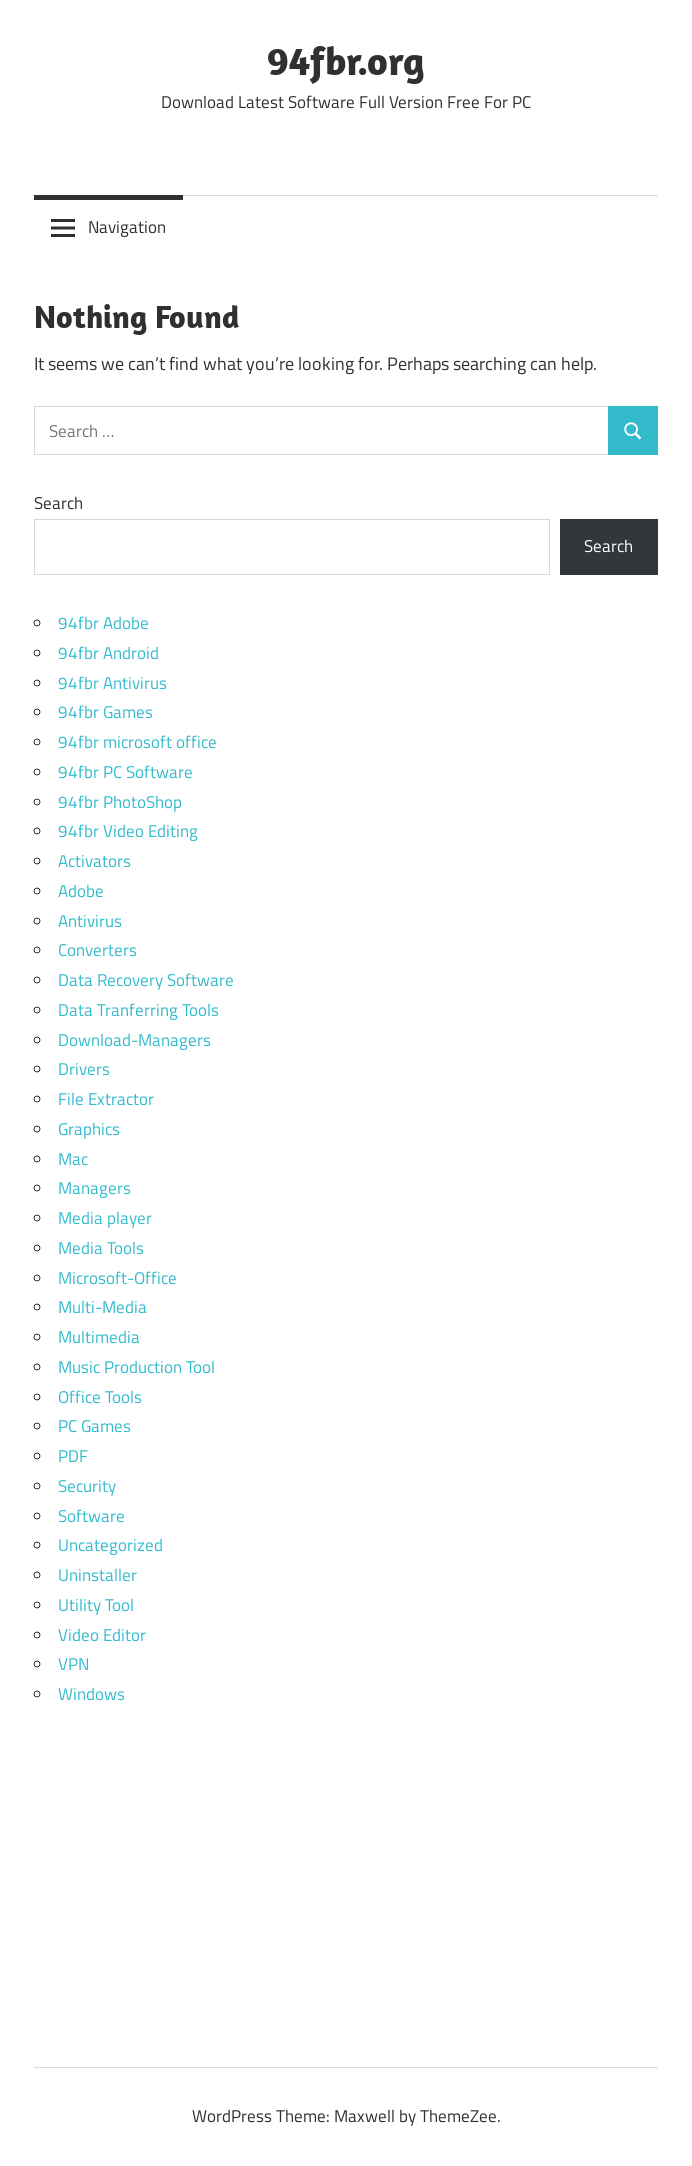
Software (91, 1516)
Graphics (89, 1129)
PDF (73, 1456)
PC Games (94, 1426)
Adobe (81, 891)
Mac (73, 1159)
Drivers (84, 1069)
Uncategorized (110, 1545)
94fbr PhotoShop (120, 802)
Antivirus (90, 921)
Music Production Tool (136, 1367)
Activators (94, 861)
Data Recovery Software (146, 980)
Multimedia (99, 1337)
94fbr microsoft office (137, 742)
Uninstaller (97, 1575)
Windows (91, 1694)
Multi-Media (102, 1307)
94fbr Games (105, 712)
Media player (105, 1218)
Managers (94, 1188)
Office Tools (100, 1397)
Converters (97, 950)
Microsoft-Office (117, 1278)
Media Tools (101, 1248)
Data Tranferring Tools (138, 1010)
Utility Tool (96, 1605)
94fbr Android (108, 653)
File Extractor (106, 1099)
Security (87, 1486)
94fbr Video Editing (128, 831)
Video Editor (102, 1635)
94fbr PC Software (125, 772)
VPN (73, 1664)
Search (58, 503)
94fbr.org (346, 60)
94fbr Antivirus (112, 683)
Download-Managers (134, 1040)
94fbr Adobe (103, 623)
